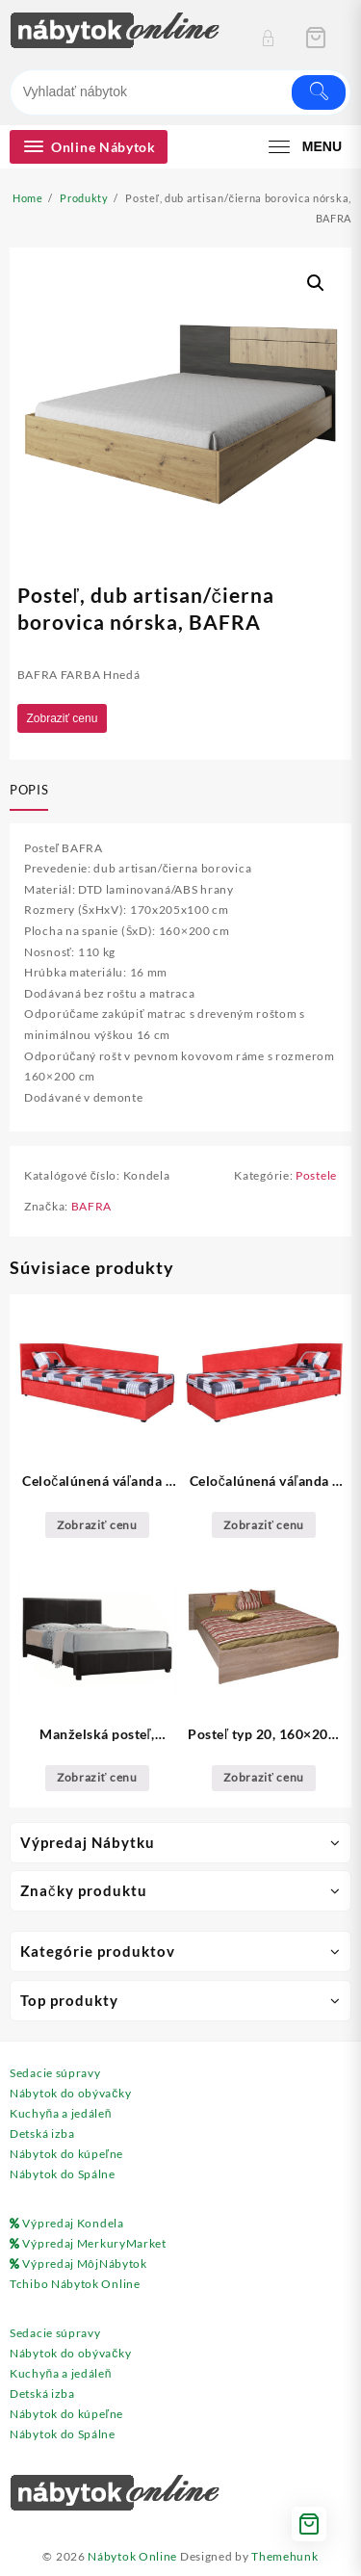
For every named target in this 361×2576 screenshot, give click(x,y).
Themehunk (284, 2556)
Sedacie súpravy (55, 2073)
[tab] (33, 791)
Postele (316, 1175)
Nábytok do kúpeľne (66, 2154)
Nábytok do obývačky (70, 2093)
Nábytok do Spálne (63, 2174)
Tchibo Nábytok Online (75, 2284)
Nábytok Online (132, 2556)
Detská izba (42, 2133)
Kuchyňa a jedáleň (61, 2113)
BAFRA (92, 1206)
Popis (29, 789)
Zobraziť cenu (62, 718)
